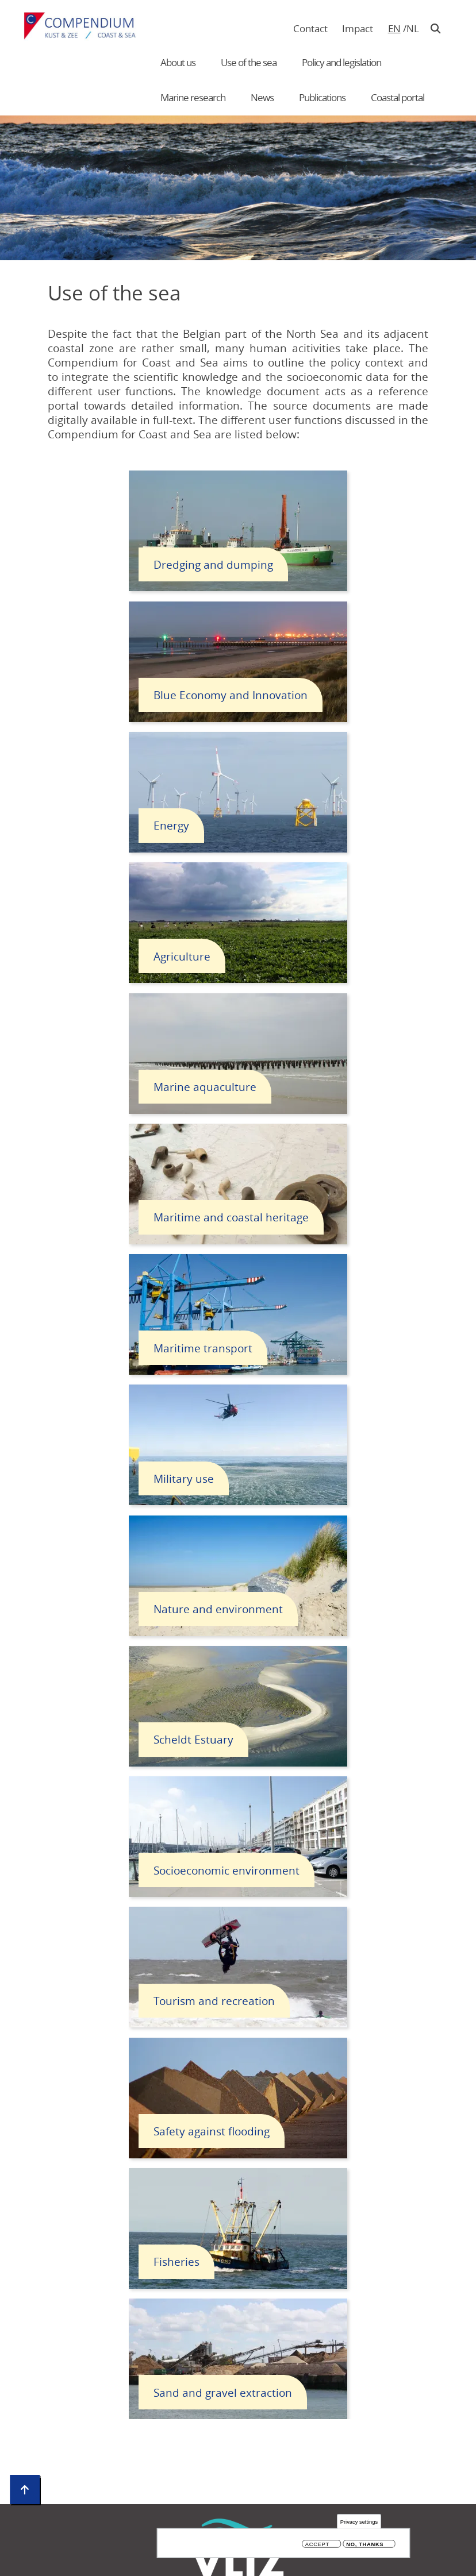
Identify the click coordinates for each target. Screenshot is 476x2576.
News (262, 97)
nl (412, 28)
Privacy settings (359, 2522)
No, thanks (364, 2545)
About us (177, 62)
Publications (322, 97)
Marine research (192, 97)
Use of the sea (249, 62)
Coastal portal (397, 97)
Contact (310, 28)
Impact (357, 28)
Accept (317, 2545)
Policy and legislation (341, 62)
